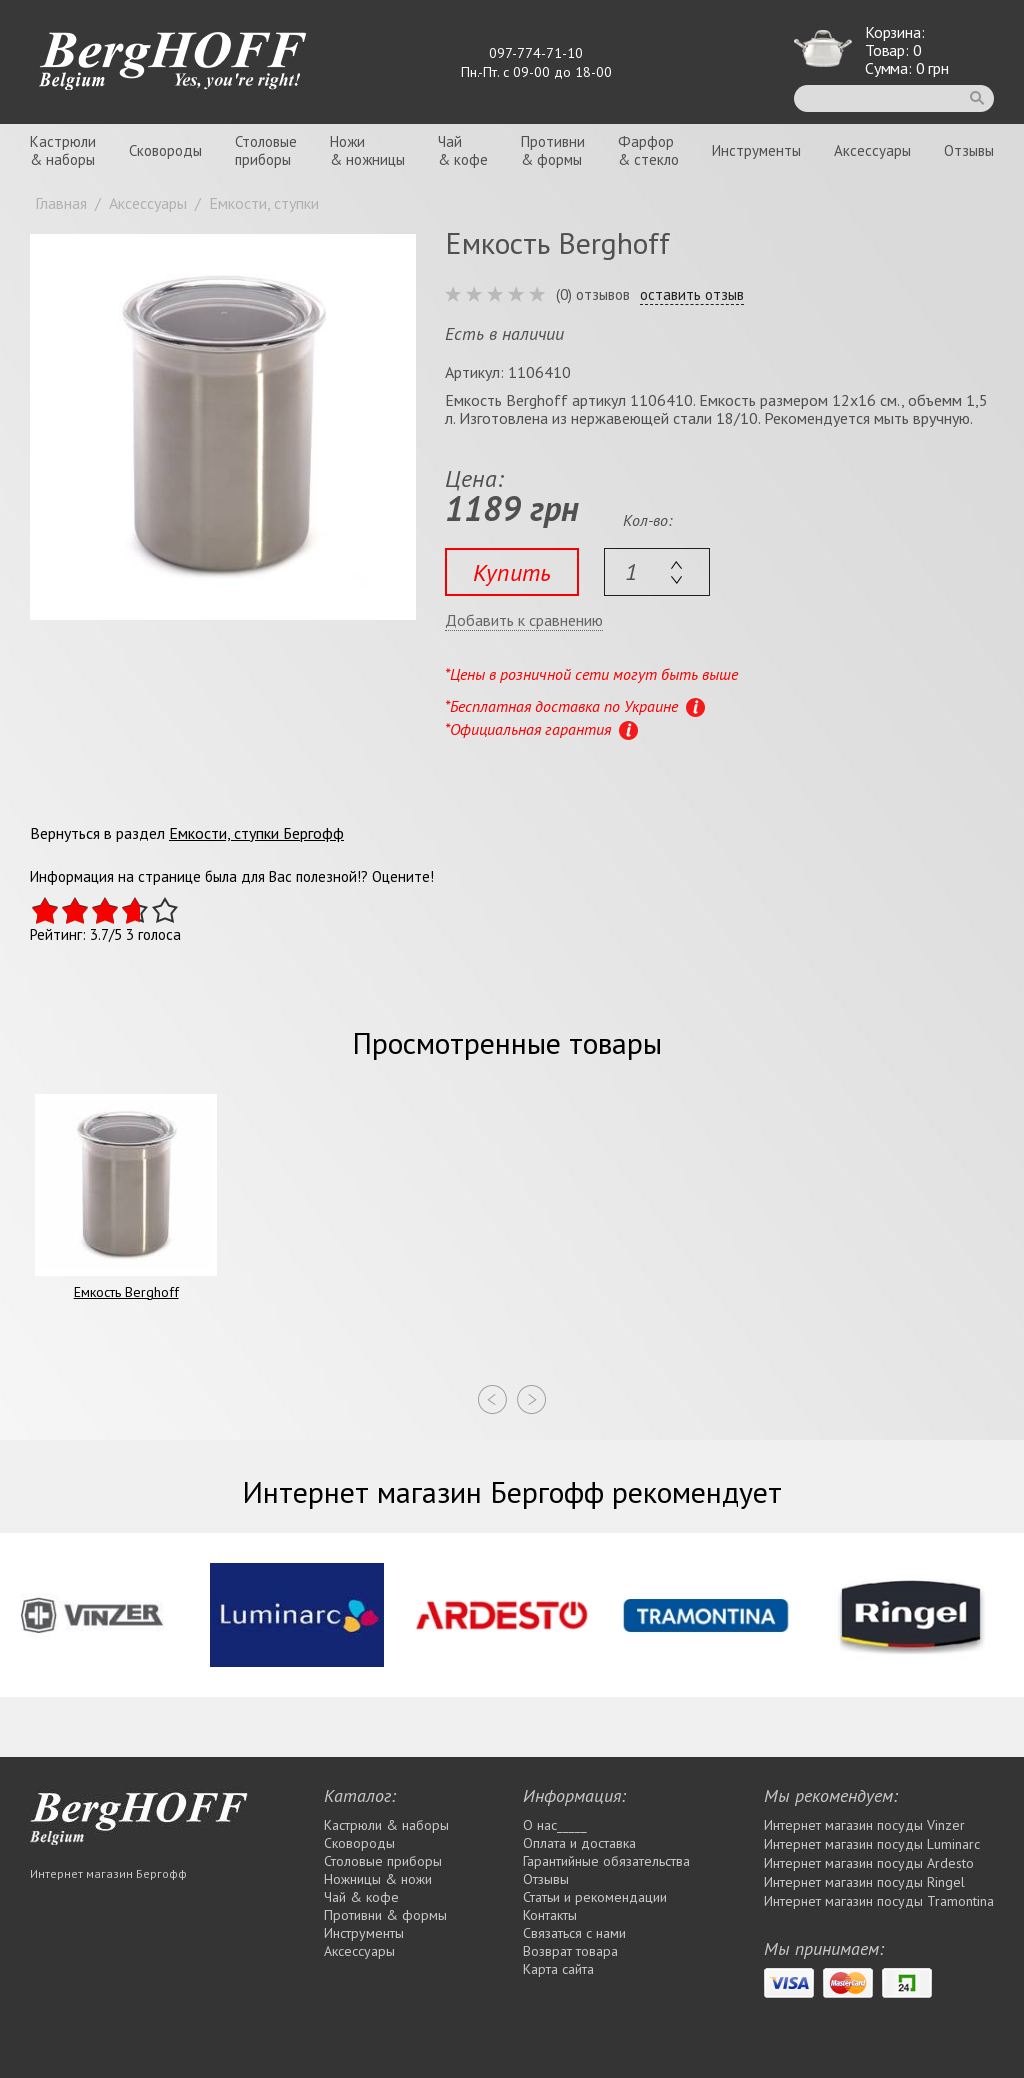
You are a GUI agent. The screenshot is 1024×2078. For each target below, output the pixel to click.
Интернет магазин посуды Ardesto (869, 1863)
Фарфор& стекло (648, 150)
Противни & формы (385, 1915)
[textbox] (657, 572)
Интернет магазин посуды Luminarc (872, 1844)
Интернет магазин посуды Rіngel (864, 1882)
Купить (512, 572)
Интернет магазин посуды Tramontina (879, 1901)
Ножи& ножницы (367, 150)
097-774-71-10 (536, 53)
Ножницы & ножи (378, 1879)
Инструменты (756, 150)
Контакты (550, 1915)
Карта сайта (558, 1969)
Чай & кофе (361, 1897)
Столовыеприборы (266, 150)
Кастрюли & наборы (386, 1825)
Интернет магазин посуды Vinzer (864, 1825)
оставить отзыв (692, 295)
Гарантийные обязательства (606, 1861)
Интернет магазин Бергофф (108, 1873)
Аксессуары (872, 150)
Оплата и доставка (579, 1843)
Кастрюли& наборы (63, 150)
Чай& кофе (463, 150)
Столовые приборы (383, 1861)
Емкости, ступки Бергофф (256, 833)
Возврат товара (570, 1951)
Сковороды (165, 150)
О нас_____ (555, 1825)
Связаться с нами (574, 1933)
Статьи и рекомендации (595, 1897)
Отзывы (969, 150)
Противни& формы (553, 150)
